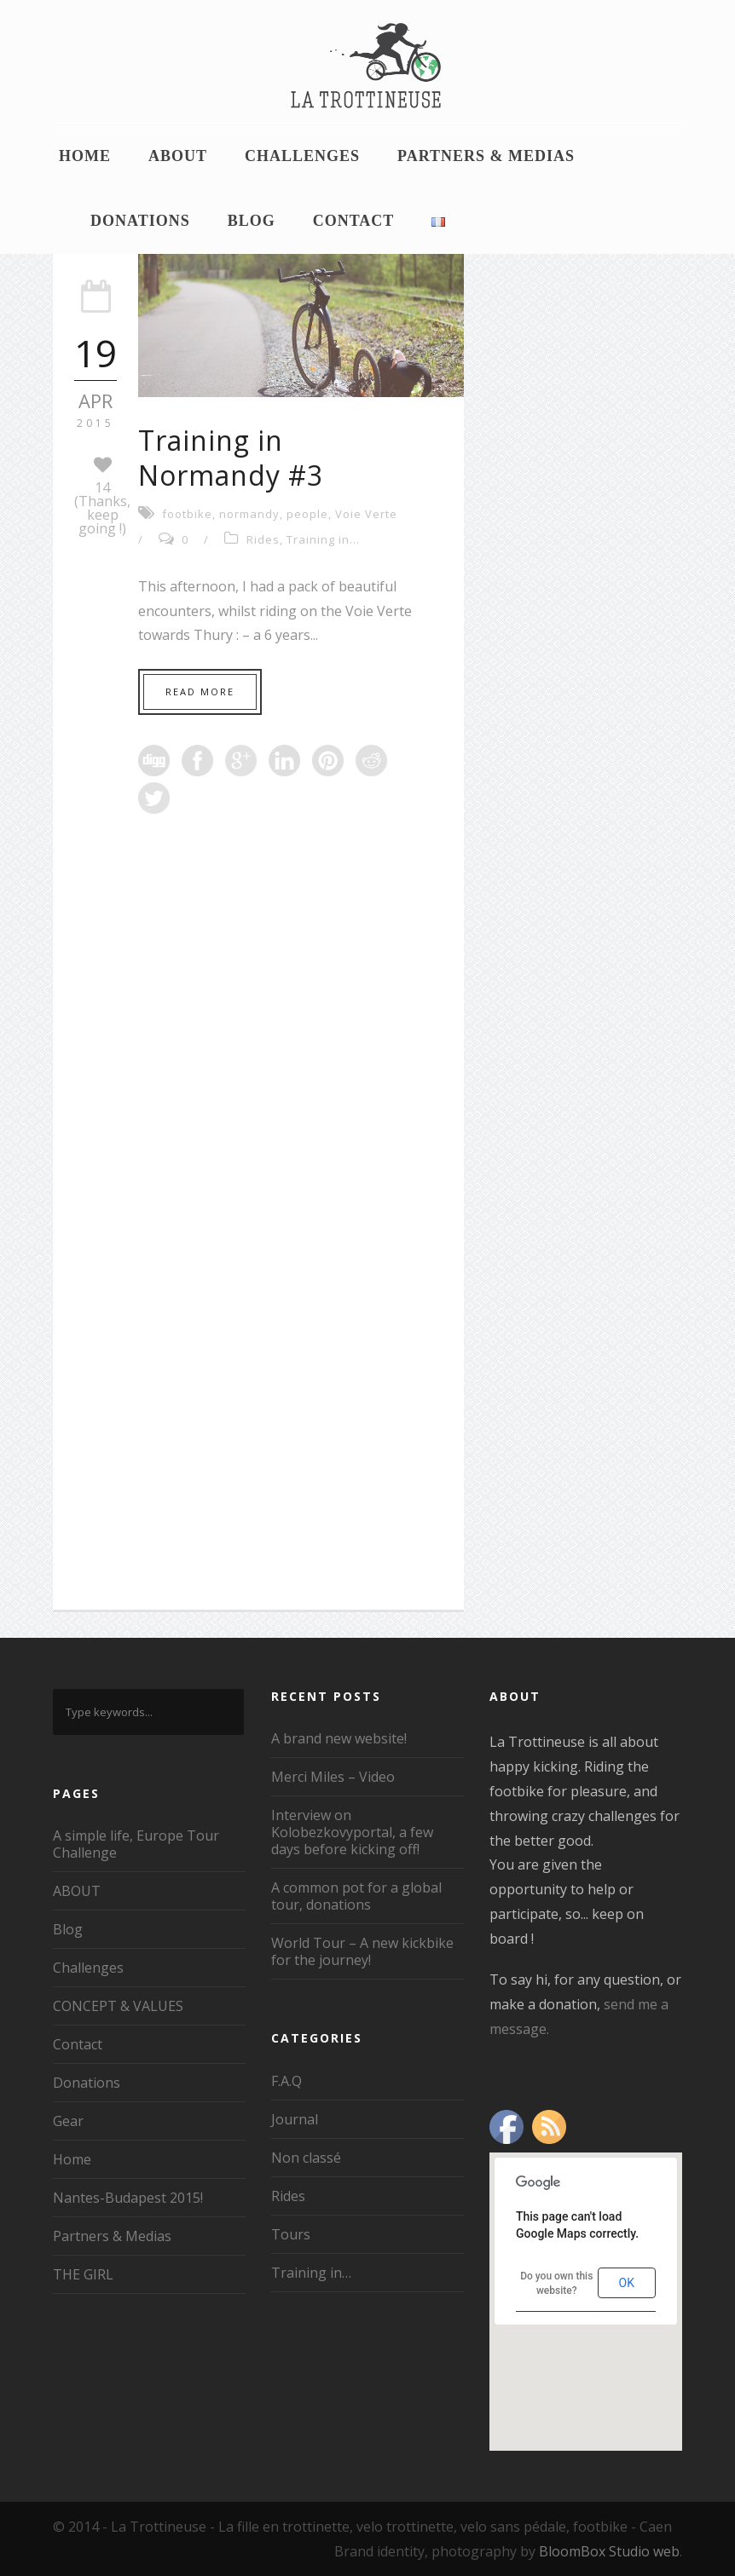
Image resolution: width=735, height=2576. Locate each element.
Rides (263, 539)
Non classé (306, 2157)
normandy (249, 514)
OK (626, 2283)
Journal (294, 2119)
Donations (140, 220)
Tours (290, 2234)
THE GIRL (83, 2274)
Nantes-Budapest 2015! (128, 2197)
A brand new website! (339, 1738)
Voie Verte (366, 514)
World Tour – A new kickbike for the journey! (362, 1951)
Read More (199, 691)
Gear (68, 2121)
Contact (354, 220)
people (307, 514)
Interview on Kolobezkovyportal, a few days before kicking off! (352, 1832)
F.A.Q (286, 2081)
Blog (251, 220)
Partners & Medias (486, 155)
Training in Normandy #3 (230, 458)
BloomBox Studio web (609, 2551)
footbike (187, 514)
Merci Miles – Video (333, 1776)
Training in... (323, 539)
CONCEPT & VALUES (118, 2006)
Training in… (311, 2272)
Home (85, 155)
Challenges (302, 155)
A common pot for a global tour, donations (356, 1896)
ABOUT (177, 155)
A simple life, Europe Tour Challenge (136, 1844)
